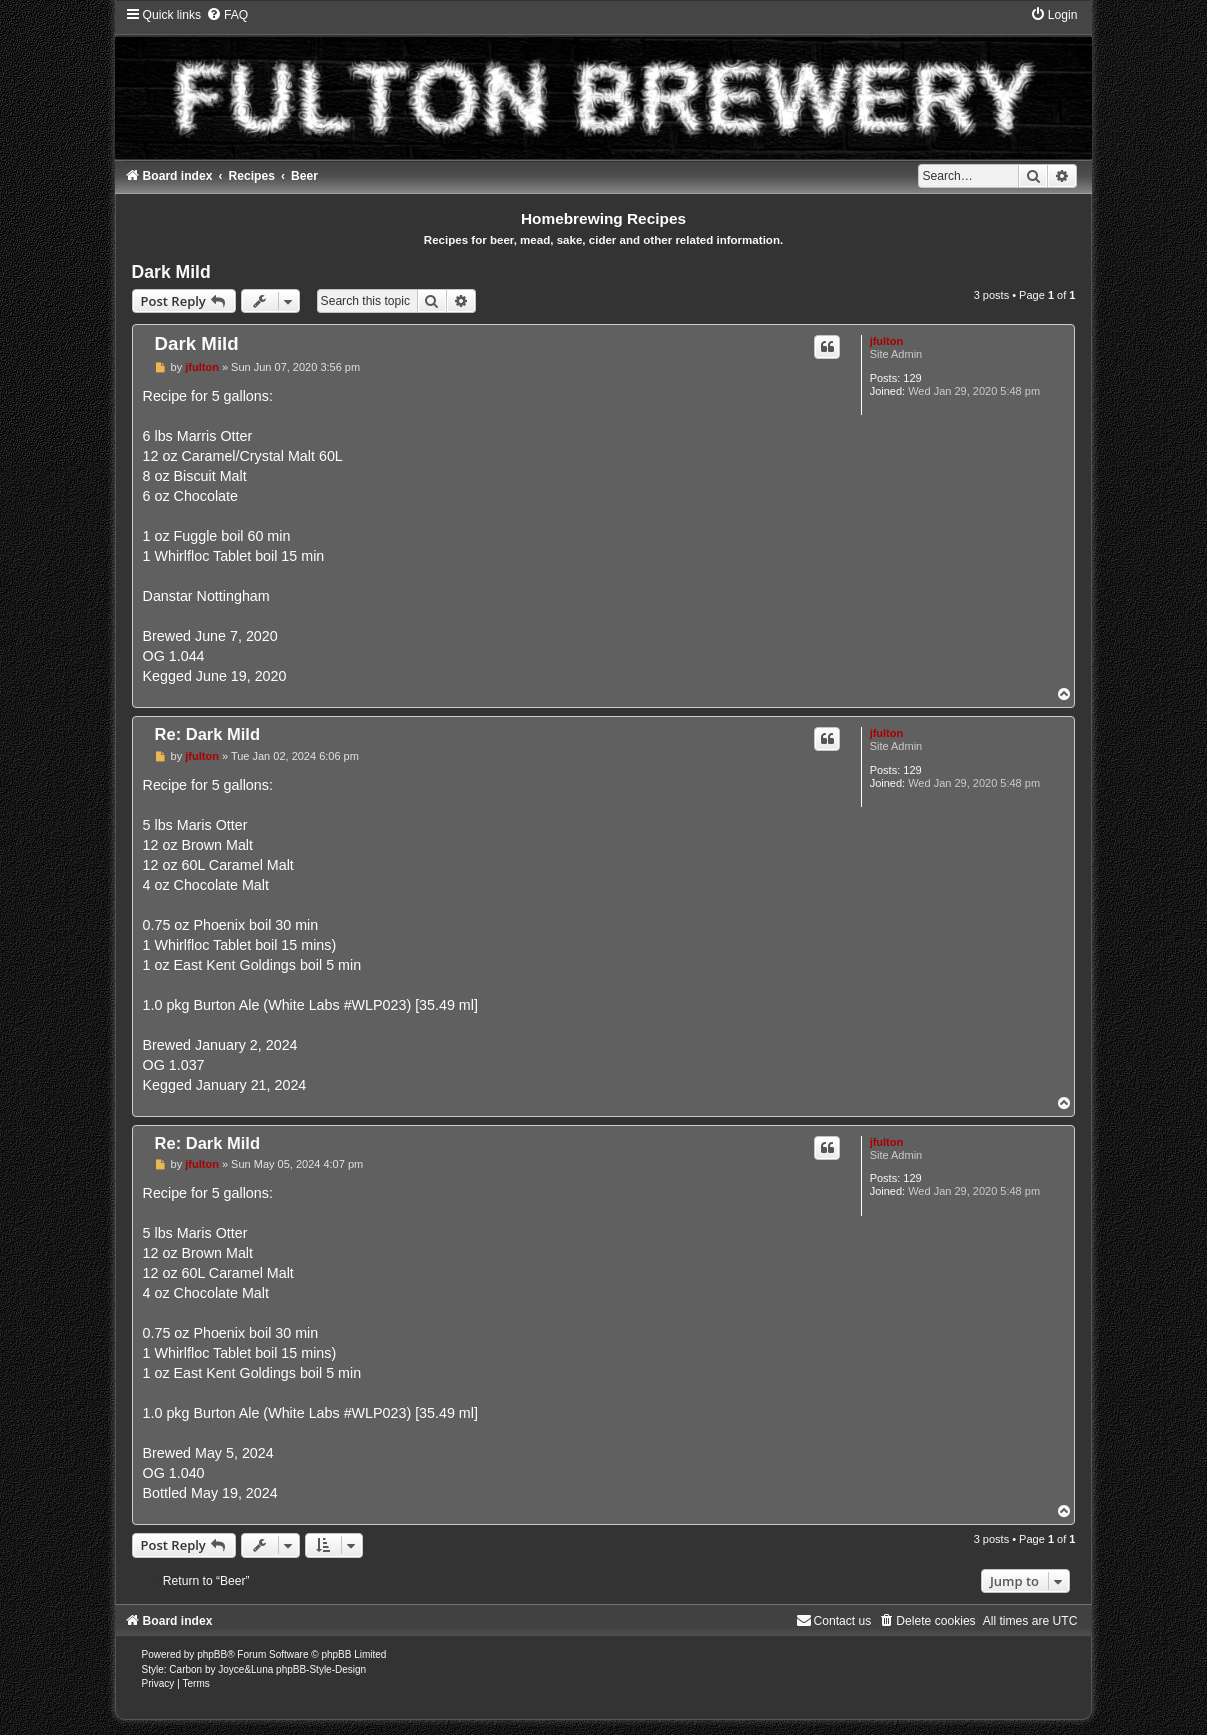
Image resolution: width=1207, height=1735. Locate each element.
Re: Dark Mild (207, 734)
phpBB (212, 1654)
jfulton (887, 341)
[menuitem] (227, 15)
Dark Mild (171, 272)
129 (912, 378)
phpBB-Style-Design (321, 1669)
